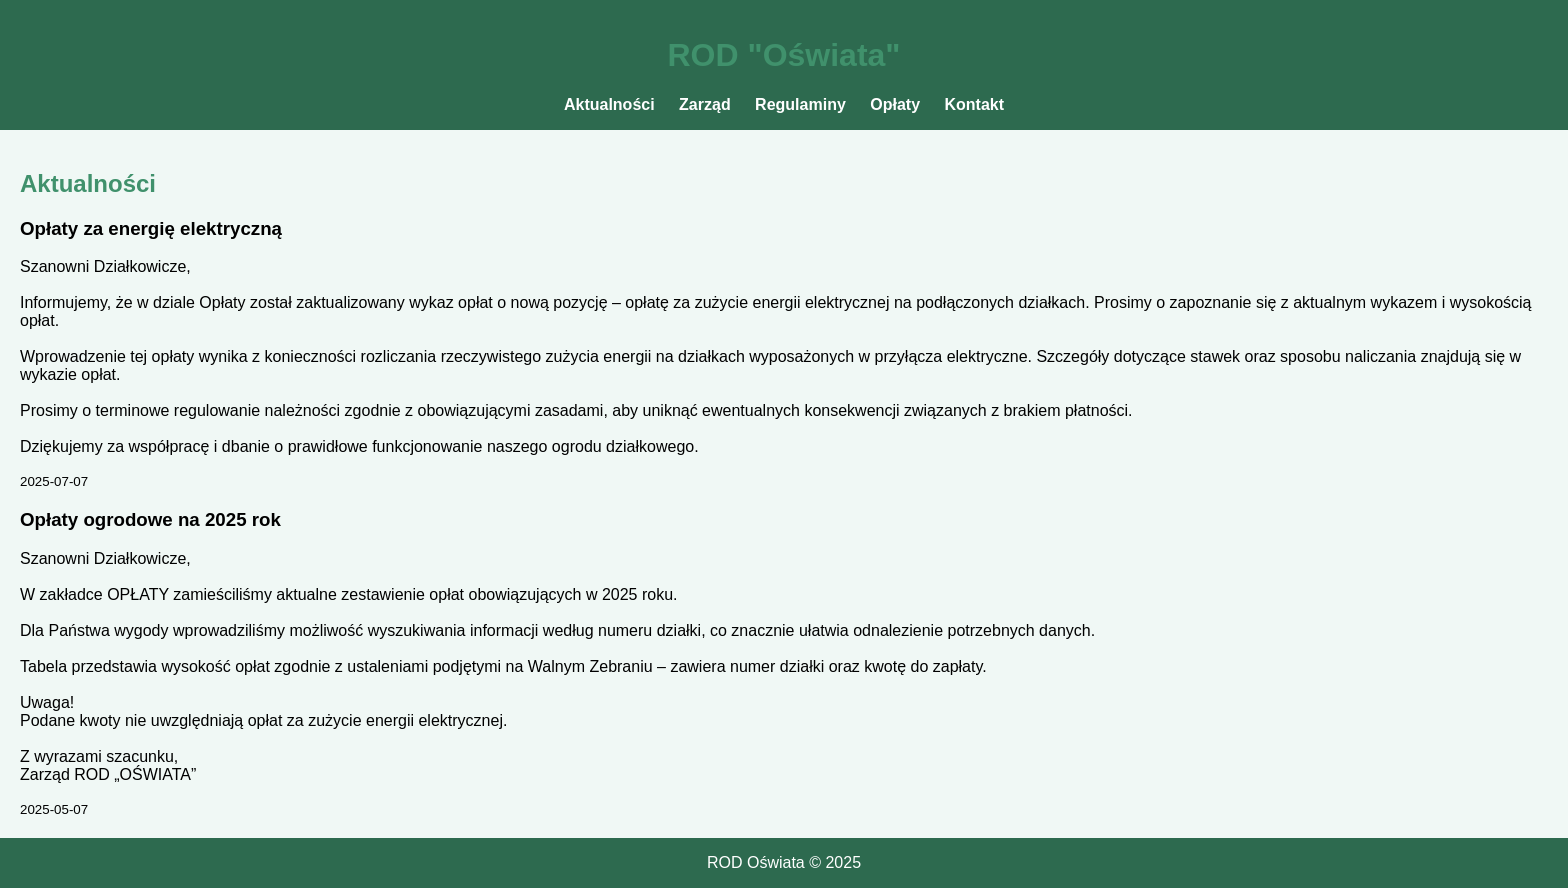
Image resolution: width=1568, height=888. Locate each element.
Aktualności (609, 104)
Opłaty (895, 104)
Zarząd (705, 104)
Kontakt (975, 104)
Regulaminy (800, 104)
